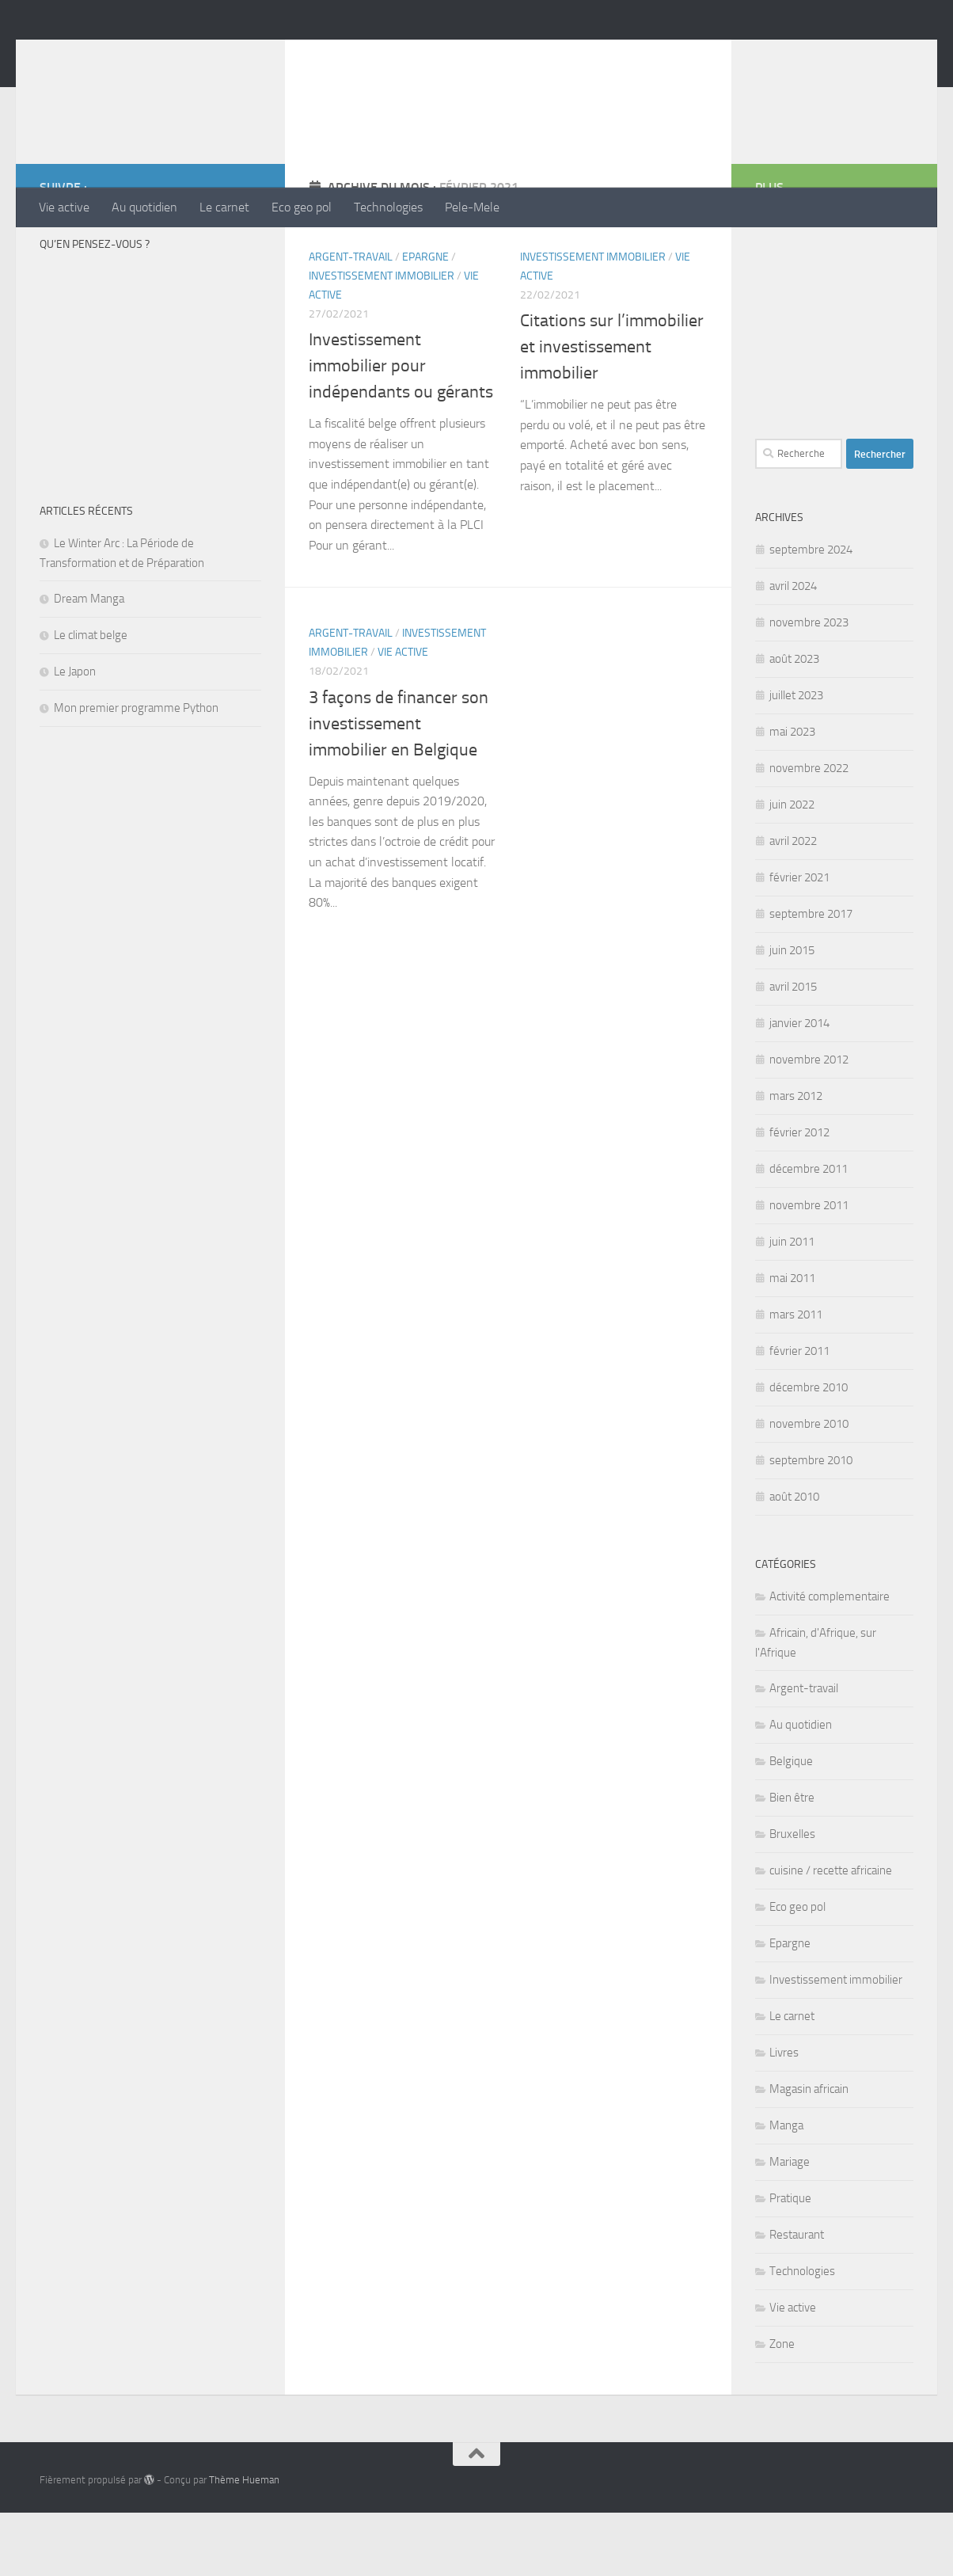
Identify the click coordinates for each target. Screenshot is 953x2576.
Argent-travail (351, 320)
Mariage (789, 2225)
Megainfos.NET (146, 54)
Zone (782, 2407)
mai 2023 (792, 795)
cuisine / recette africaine (830, 1934)
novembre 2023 (809, 686)
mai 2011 (792, 1341)
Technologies (388, 207)
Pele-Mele (472, 207)
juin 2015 (791, 1013)
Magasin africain (809, 2152)
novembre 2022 (809, 831)
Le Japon (75, 735)
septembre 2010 (810, 1523)
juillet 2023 (796, 758)
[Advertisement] (625, 122)
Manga (786, 2189)
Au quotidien (144, 207)
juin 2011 (791, 1305)
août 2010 (794, 1560)
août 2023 (794, 722)
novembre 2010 (809, 1487)
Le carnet (224, 207)
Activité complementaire (829, 1660)
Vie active (64, 207)
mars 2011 (795, 1378)
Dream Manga (89, 662)
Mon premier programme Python (136, 771)
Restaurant (796, 2298)
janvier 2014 (799, 1086)
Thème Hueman (244, 2543)
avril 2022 (793, 904)
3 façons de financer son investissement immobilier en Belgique (398, 787)
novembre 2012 (809, 1123)
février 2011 (799, 1414)
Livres (784, 2116)
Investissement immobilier (381, 339)
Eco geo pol (301, 207)
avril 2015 (793, 1050)
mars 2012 (795, 1159)
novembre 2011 (809, 1268)
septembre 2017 (810, 977)
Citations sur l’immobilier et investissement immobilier (612, 410)
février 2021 (799, 941)
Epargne (425, 320)
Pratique (790, 2261)
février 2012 (799, 1196)
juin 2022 (791, 868)
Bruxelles (792, 1897)
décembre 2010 (808, 1451)
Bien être (791, 1861)
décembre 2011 (808, 1232)
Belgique (791, 1824)
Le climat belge (90, 698)
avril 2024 (793, 649)
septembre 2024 (810, 613)
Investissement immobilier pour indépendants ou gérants (401, 429)
